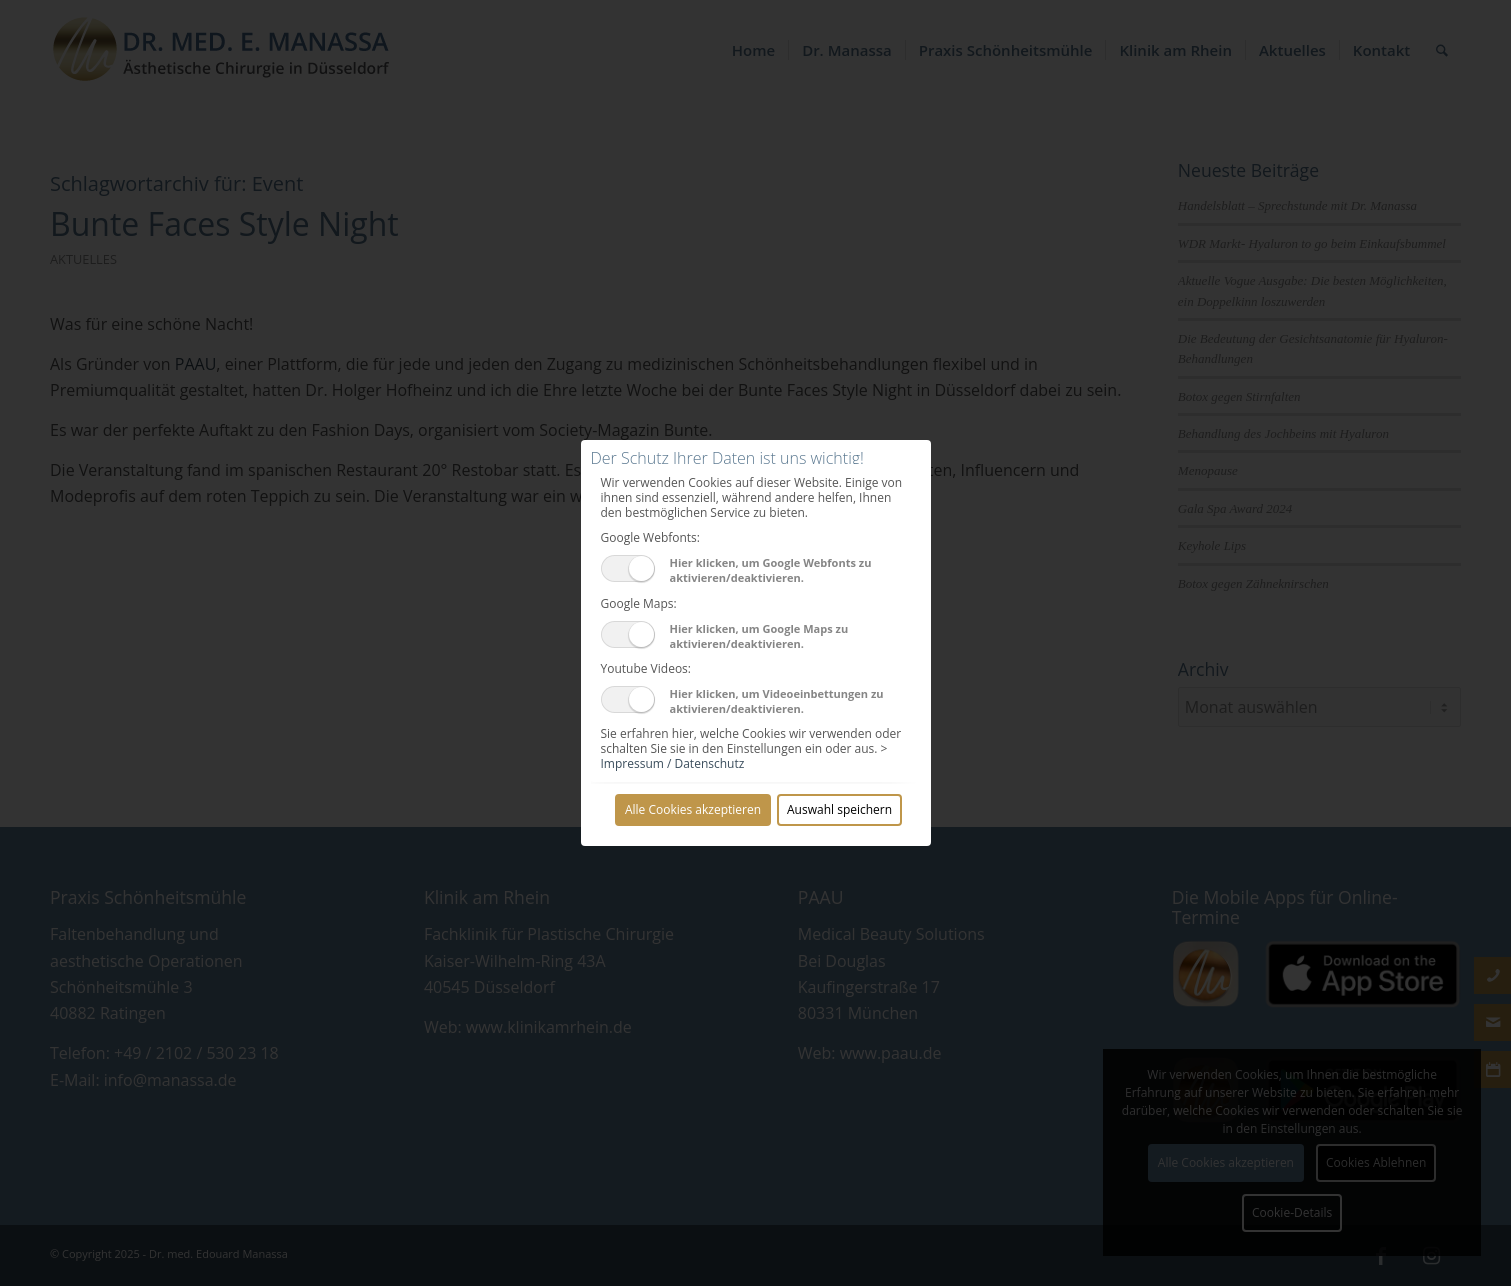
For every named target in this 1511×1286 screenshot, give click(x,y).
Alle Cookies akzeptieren (693, 809)
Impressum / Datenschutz (673, 763)
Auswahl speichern (839, 809)
